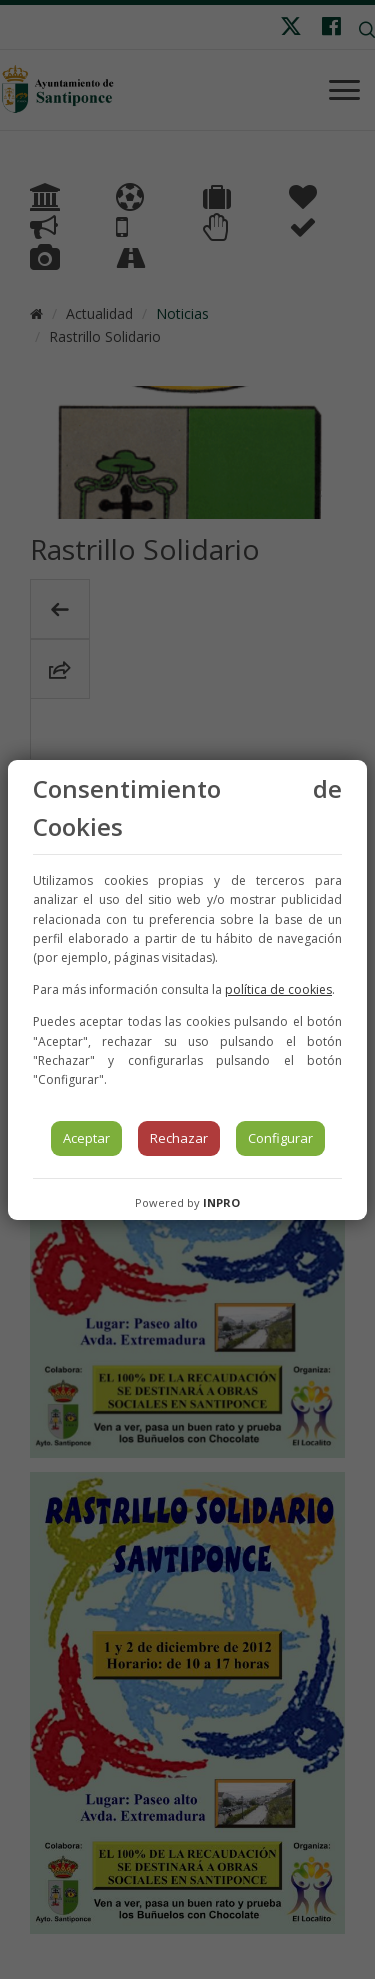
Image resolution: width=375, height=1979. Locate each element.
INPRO (221, 1202)
